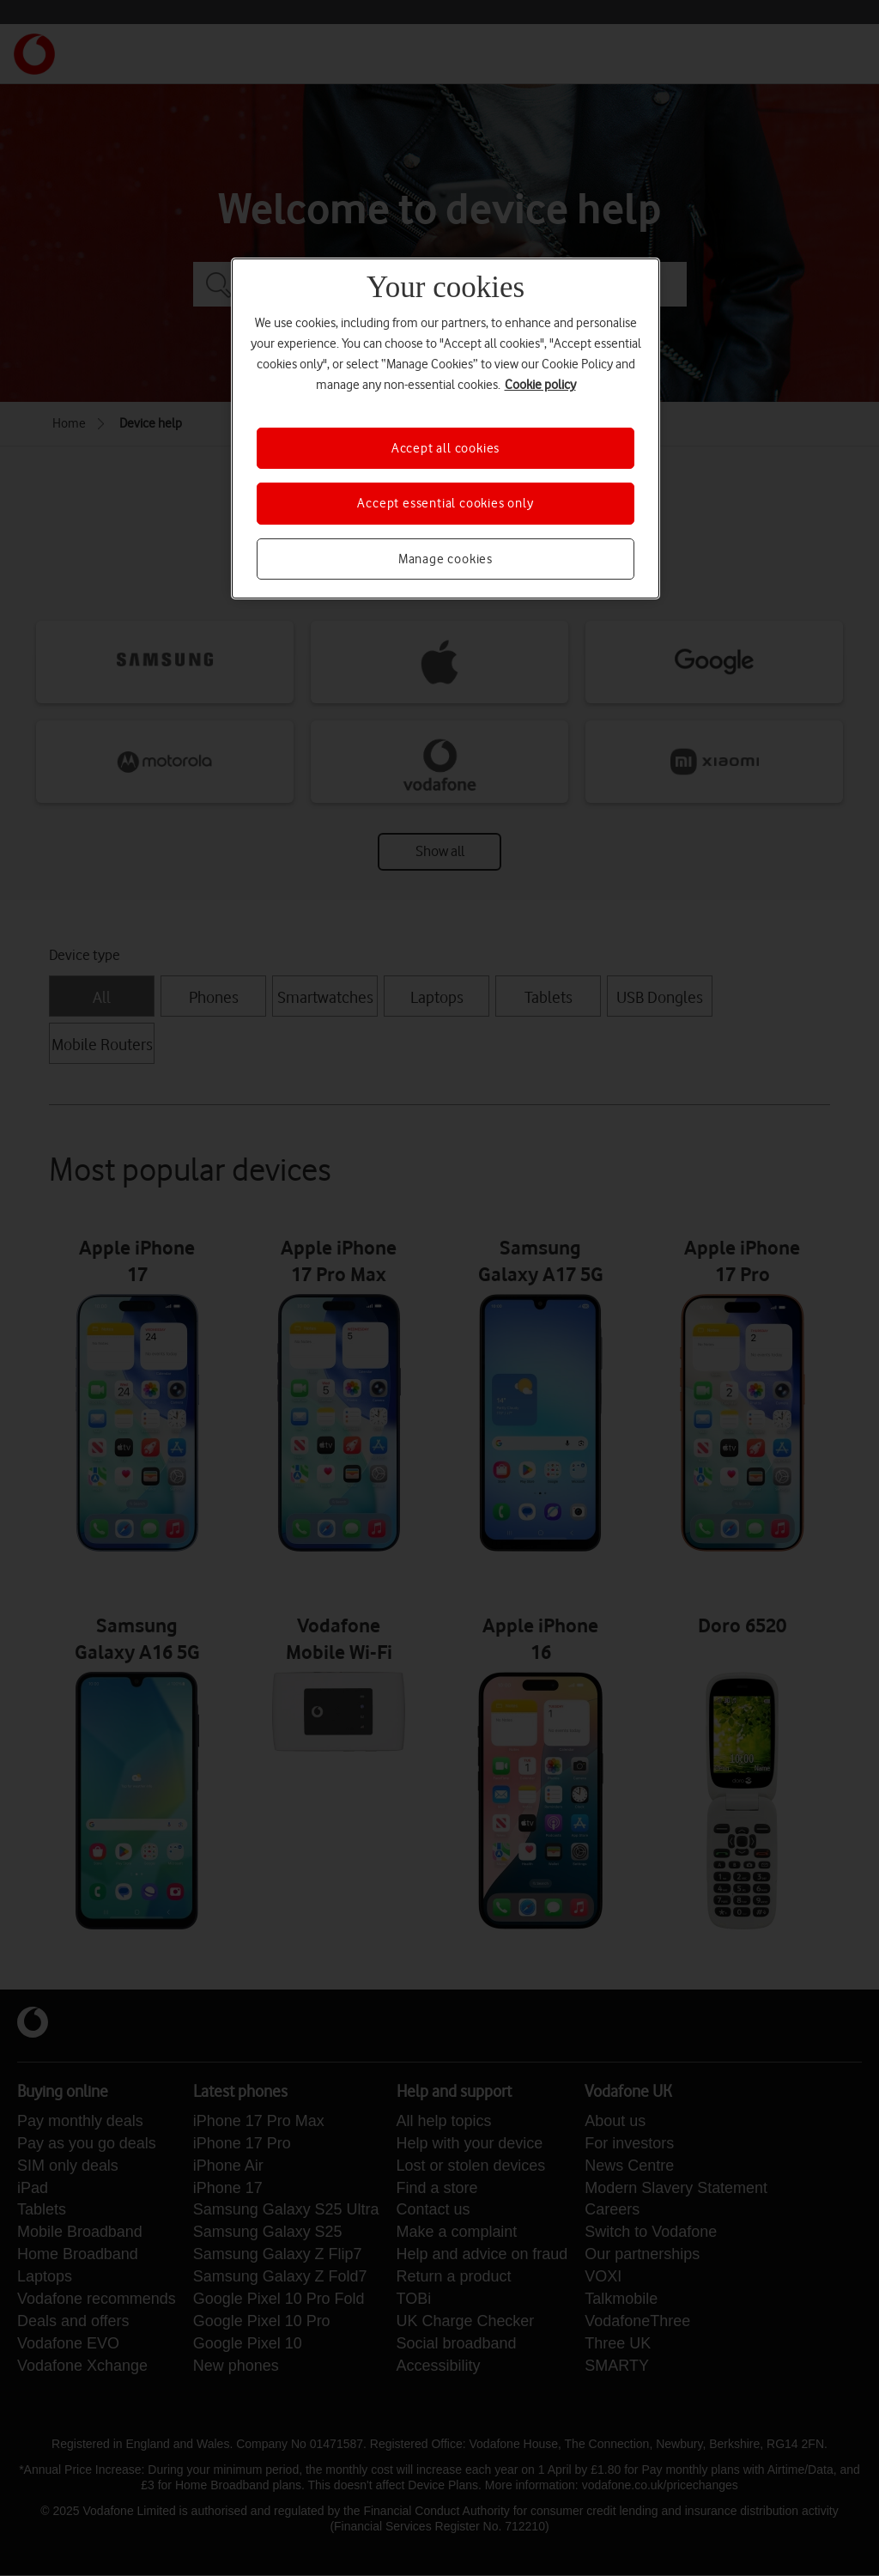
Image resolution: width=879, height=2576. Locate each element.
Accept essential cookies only (445, 503)
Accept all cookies (445, 448)
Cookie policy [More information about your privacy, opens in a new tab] (540, 384)
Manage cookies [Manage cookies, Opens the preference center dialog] (445, 559)
